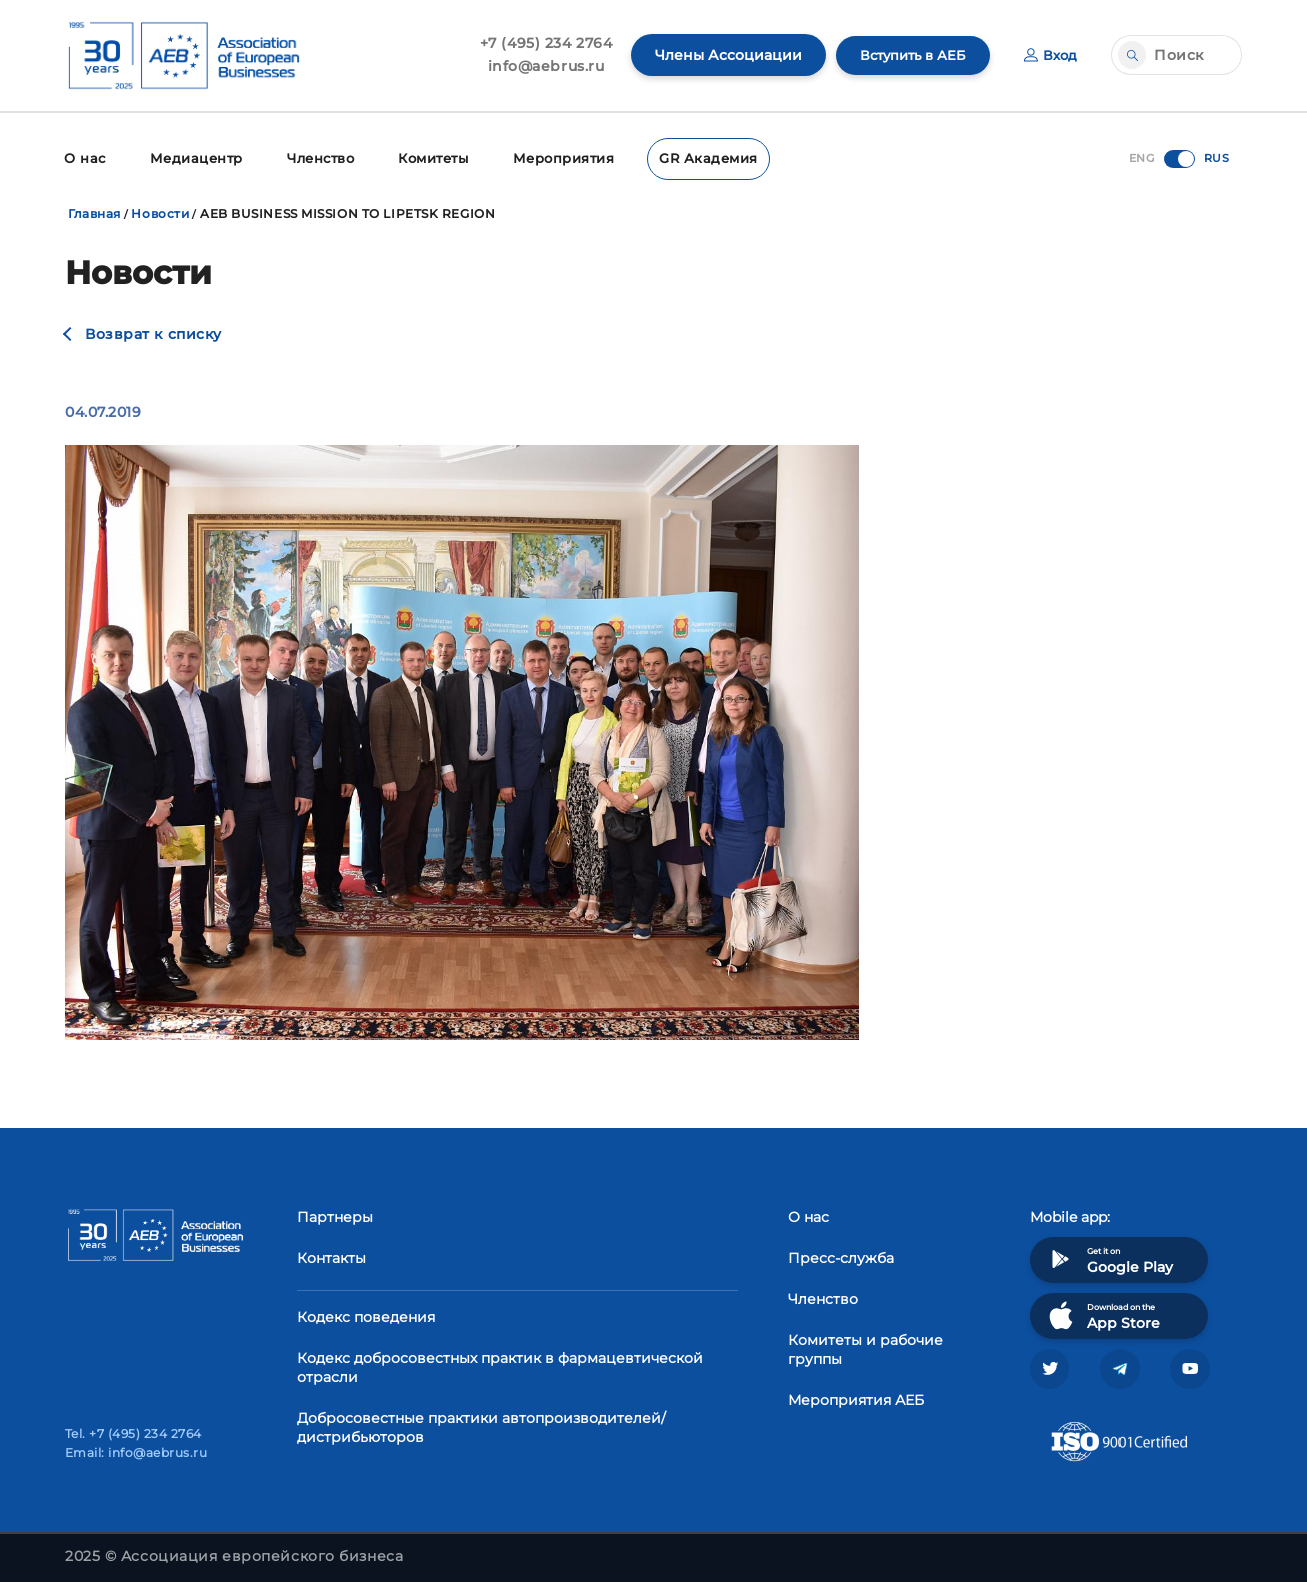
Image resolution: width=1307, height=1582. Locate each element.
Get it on (1109, 1257)
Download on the (1102, 1313)
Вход (1049, 55)
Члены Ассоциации (718, 55)
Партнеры (335, 1215)
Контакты (331, 1256)
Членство (312, 157)
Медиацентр (191, 157)
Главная (94, 211)
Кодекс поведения (366, 1315)
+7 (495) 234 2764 (536, 43)
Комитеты (425, 157)
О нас (83, 157)
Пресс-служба (841, 1256)
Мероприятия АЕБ (856, 1398)
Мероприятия (552, 157)
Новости (160, 211)
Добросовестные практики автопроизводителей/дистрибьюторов (481, 1425)
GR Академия (691, 157)
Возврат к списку (153, 332)
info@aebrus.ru (536, 66)
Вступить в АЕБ (907, 55)
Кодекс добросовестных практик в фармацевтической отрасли (500, 1365)
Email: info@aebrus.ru (136, 1452)
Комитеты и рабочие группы (865, 1347)
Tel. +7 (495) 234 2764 (133, 1433)
